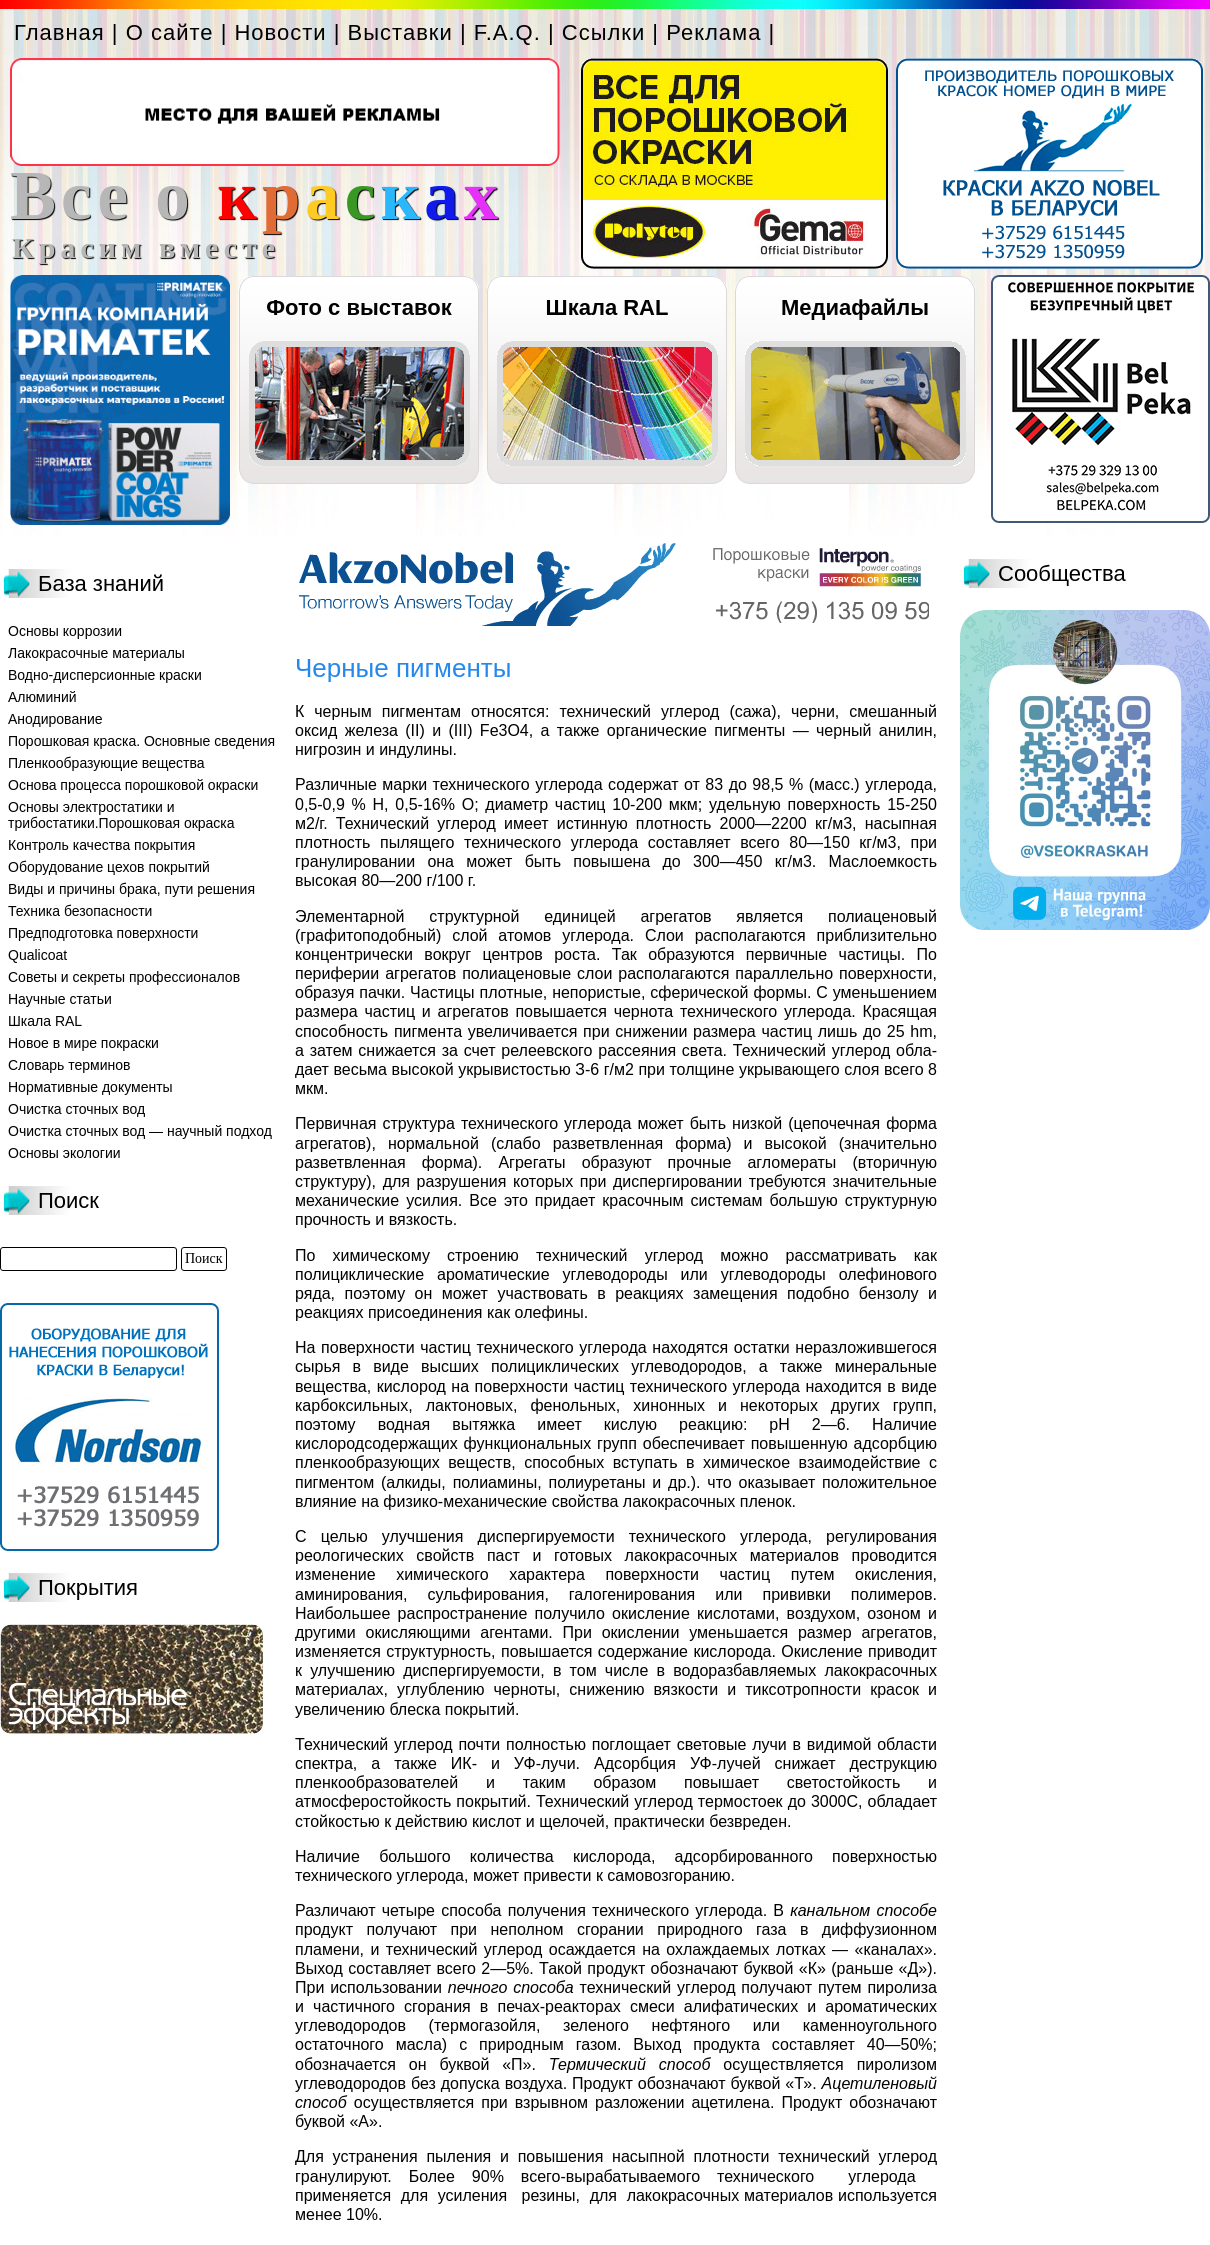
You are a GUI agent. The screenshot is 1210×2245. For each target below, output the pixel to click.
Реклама (713, 32)
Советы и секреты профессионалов (124, 977)
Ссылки (603, 32)
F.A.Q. (507, 32)
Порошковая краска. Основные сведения (141, 741)
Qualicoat (37, 955)
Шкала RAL (607, 307)
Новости (280, 32)
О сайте (170, 32)
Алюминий (42, 697)
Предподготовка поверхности (103, 933)
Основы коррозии (65, 631)
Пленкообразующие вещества (106, 763)
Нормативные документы (90, 1087)
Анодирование (55, 719)
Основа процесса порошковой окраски (133, 785)
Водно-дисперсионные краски (105, 675)
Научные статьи (60, 999)
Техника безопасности (80, 911)
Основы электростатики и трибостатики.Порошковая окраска (121, 815)
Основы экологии (64, 1153)
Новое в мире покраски (83, 1043)
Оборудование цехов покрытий (109, 867)
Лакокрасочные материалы (96, 653)
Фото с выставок (358, 307)
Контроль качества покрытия (101, 845)
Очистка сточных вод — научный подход (140, 1131)
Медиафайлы (855, 307)
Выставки (400, 32)
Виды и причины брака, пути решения (131, 889)
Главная (59, 32)
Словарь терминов (69, 1065)
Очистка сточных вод (76, 1109)
